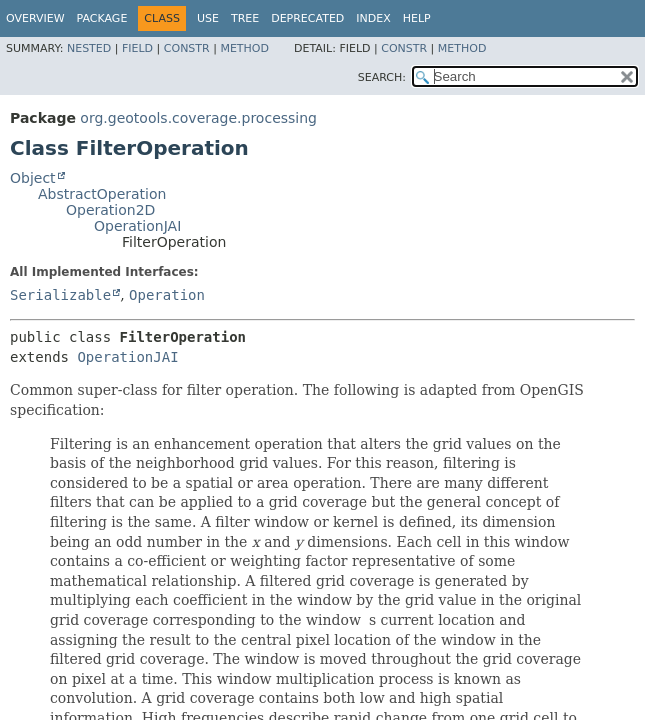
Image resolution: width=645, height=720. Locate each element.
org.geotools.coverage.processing (198, 118)
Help (417, 18)
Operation (167, 295)
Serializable (60, 295)
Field (137, 48)
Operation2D (110, 210)
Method (244, 48)
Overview (35, 18)
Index (373, 18)
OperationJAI (137, 226)
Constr (187, 48)
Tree (245, 18)
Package (102, 18)
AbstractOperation (102, 194)
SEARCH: (382, 77)
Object (33, 178)
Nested (89, 48)
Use (208, 18)
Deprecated (307, 18)
